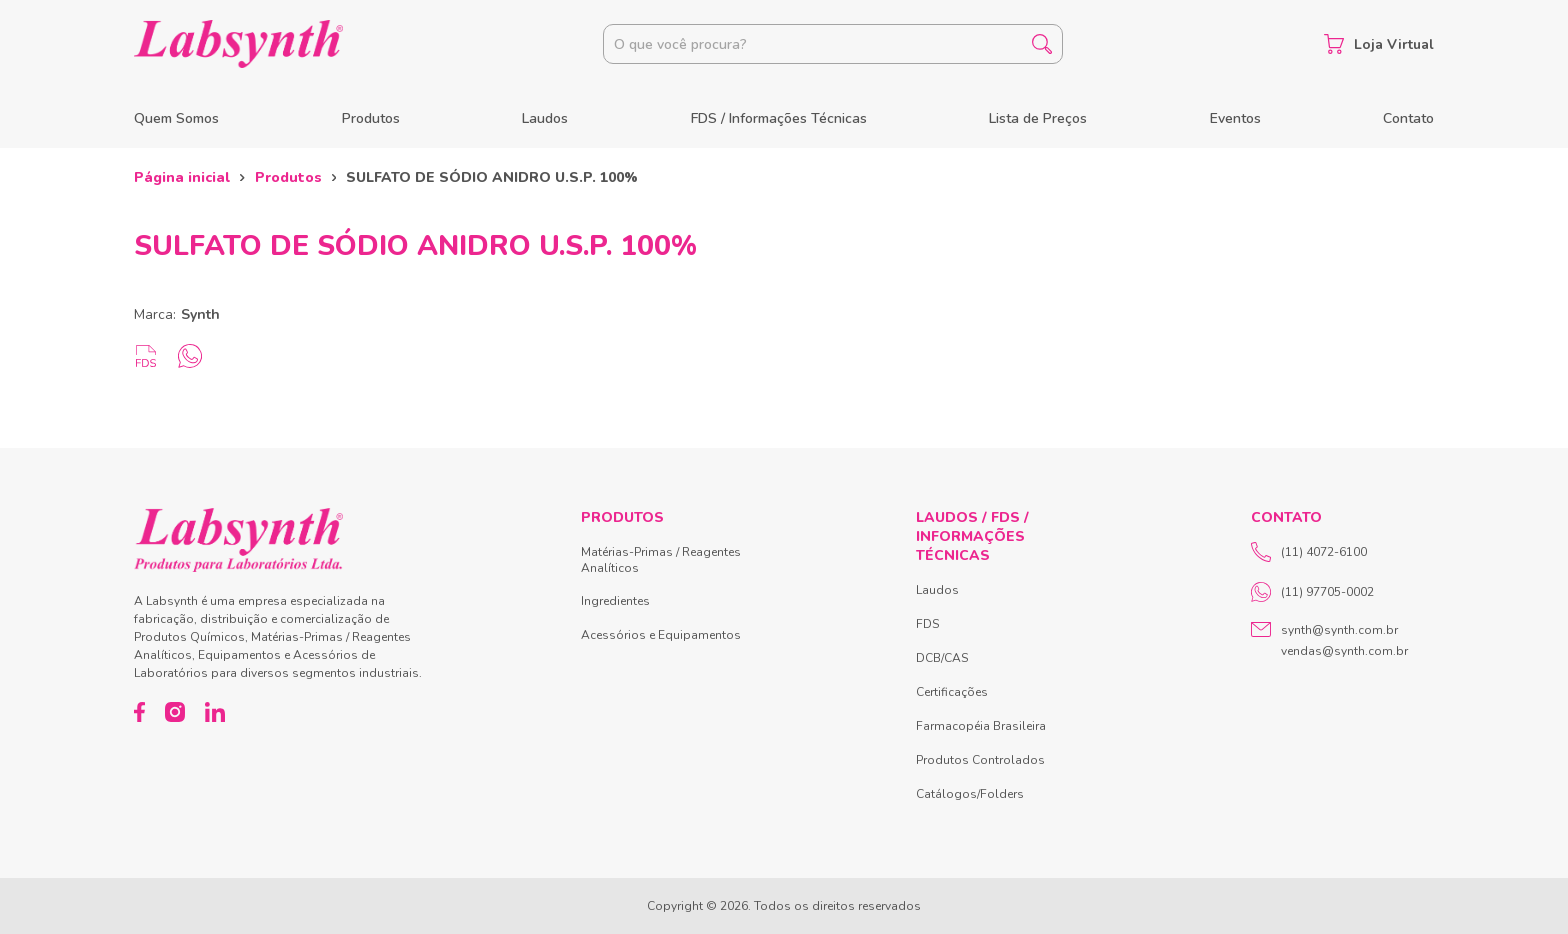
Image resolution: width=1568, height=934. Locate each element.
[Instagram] (175, 712)
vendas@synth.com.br (1344, 651)
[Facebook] (139, 712)
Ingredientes (615, 601)
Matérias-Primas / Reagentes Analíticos (661, 560)
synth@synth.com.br (1339, 630)
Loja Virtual (1379, 44)
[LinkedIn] (215, 712)
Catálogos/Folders (970, 794)
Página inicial (182, 177)
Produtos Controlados (980, 760)
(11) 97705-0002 (1312, 592)
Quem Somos (176, 118)
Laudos (545, 118)
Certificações (952, 692)
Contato (1408, 118)
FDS (927, 624)
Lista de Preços (1038, 118)
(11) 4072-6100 (1309, 552)
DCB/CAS (942, 658)
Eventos (1235, 118)
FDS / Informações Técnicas (779, 118)
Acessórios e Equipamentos (661, 635)
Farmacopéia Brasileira (981, 726)
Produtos (371, 118)
